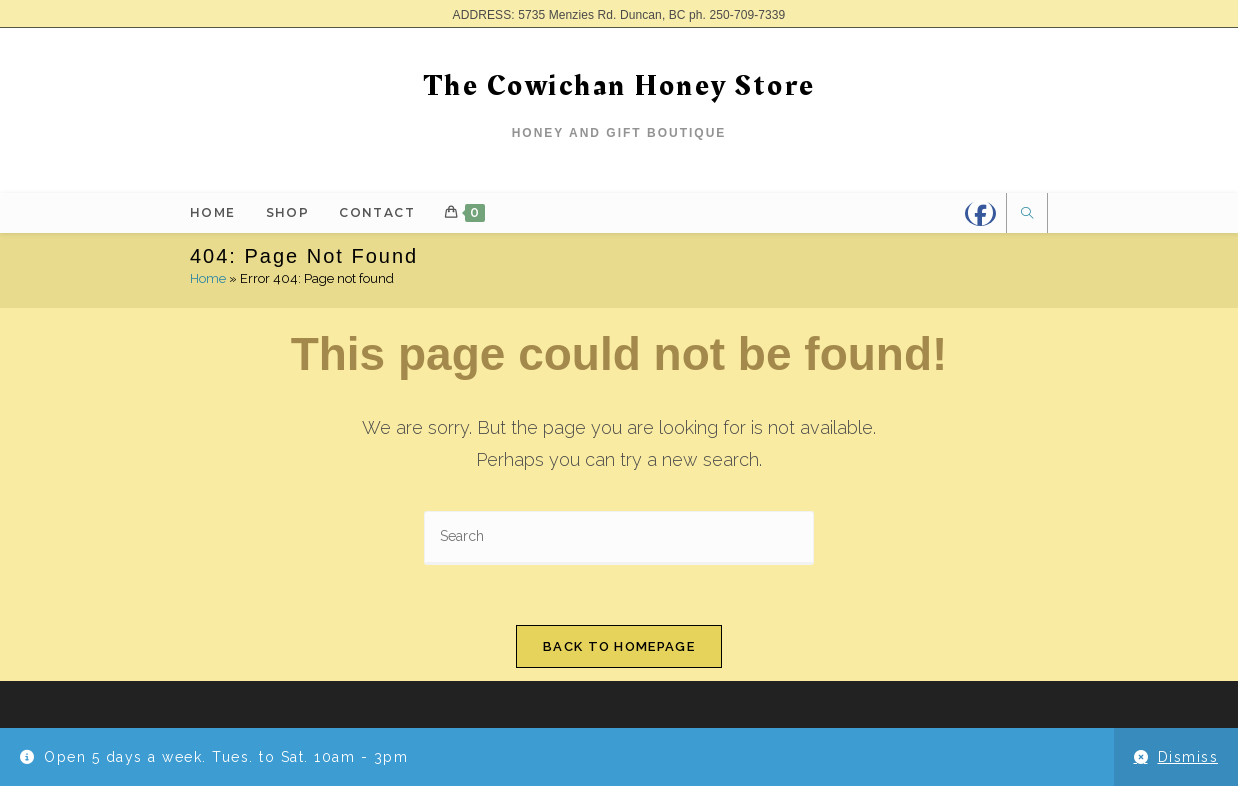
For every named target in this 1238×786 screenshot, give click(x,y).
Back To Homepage (619, 646)
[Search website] (1027, 215)
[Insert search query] (619, 537)
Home (208, 278)
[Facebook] (980, 213)
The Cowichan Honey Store (619, 86)
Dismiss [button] (1188, 757)
